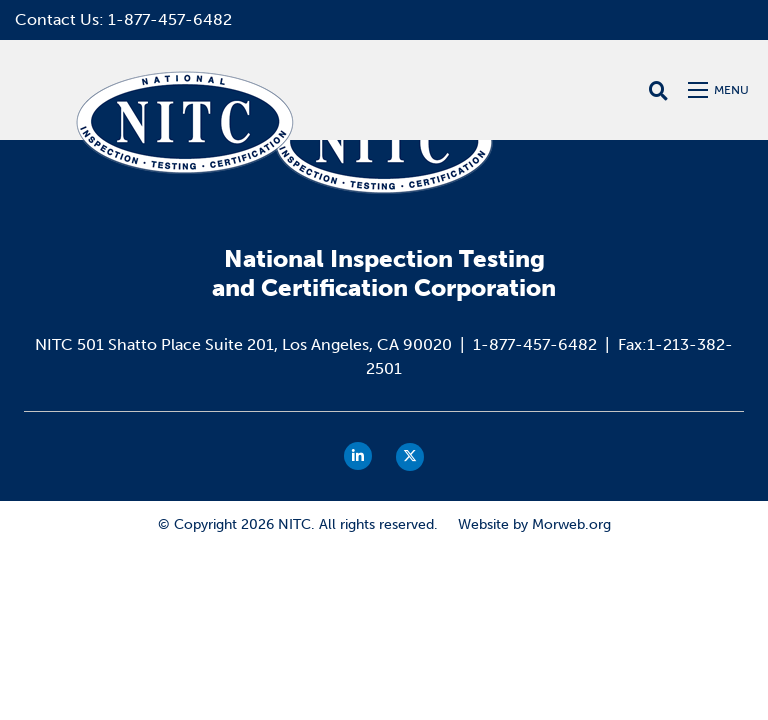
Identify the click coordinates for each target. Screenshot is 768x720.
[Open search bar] (658, 91)
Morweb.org (571, 524)
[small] (358, 456)
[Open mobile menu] (720, 90)
